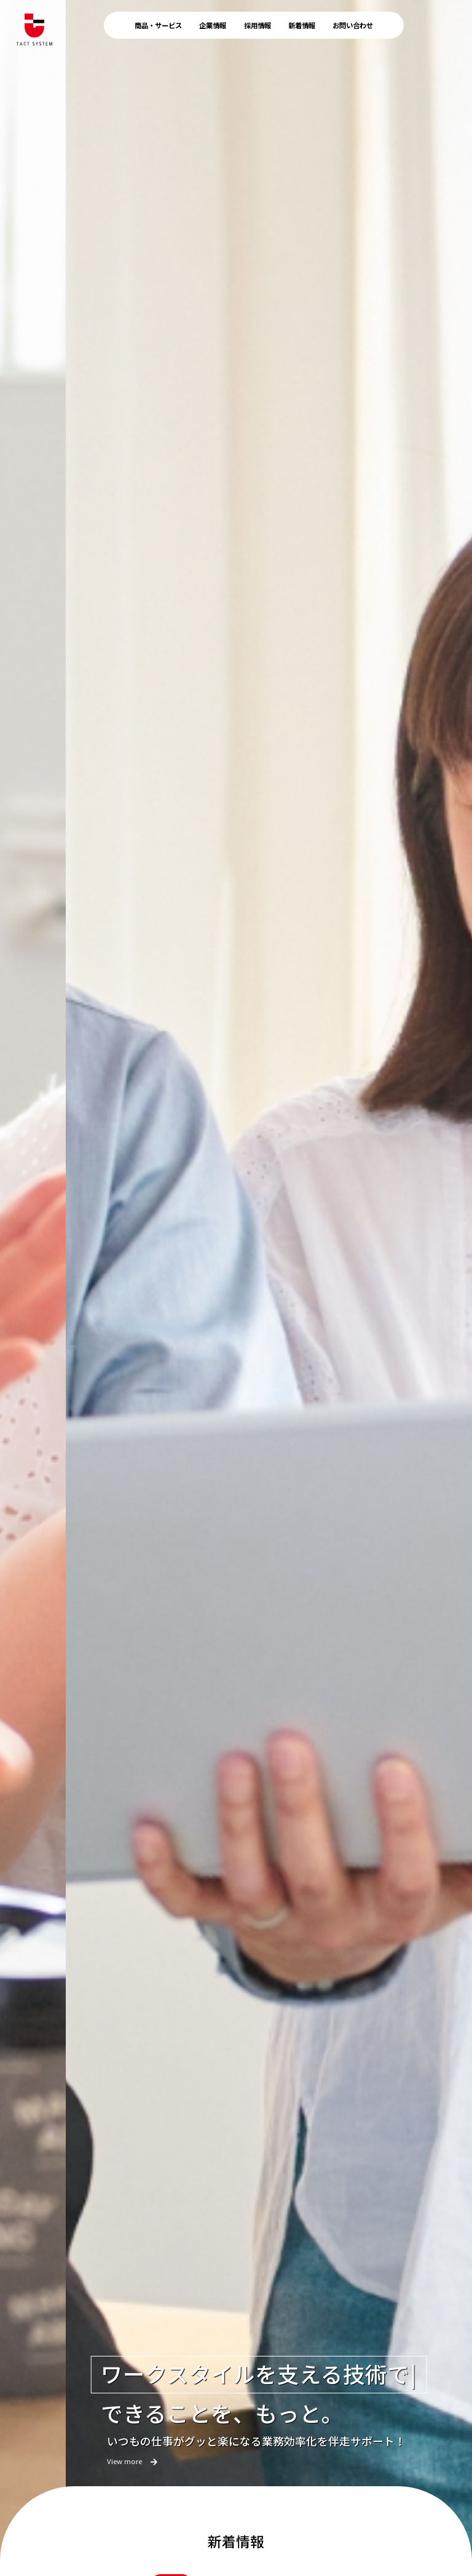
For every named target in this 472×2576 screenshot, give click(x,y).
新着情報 (301, 25)
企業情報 (212, 25)
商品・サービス (158, 25)
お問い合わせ (352, 25)
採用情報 (257, 25)
